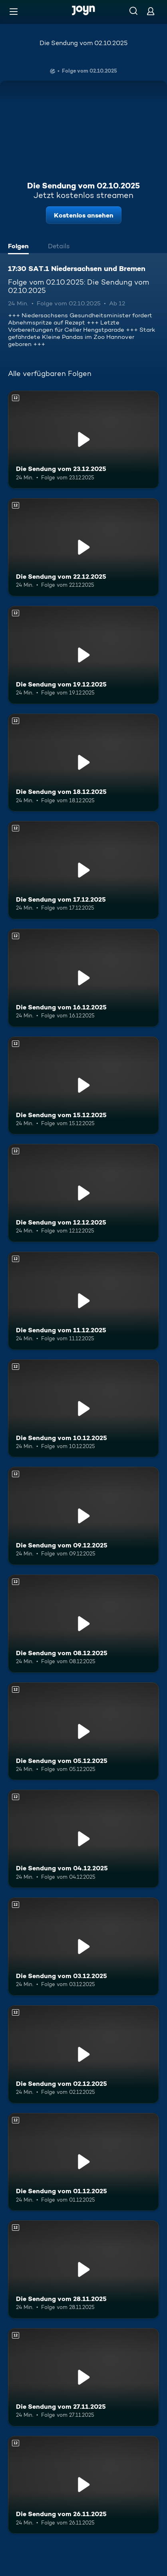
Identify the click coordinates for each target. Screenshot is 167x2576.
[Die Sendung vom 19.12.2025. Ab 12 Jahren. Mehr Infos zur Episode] (83, 655)
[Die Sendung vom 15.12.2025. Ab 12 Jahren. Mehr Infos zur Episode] (83, 1086)
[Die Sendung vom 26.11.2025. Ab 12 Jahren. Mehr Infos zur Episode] (83, 2485)
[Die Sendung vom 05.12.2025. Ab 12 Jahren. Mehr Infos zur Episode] (83, 1731)
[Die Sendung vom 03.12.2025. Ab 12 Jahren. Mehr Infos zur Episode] (83, 1946)
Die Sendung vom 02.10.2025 (83, 43)
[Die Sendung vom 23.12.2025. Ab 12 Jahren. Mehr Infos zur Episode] (83, 440)
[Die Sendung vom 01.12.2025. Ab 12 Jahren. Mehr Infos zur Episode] (83, 2162)
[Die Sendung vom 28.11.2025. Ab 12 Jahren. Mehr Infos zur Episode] (83, 2269)
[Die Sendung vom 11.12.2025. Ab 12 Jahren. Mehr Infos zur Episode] (83, 1301)
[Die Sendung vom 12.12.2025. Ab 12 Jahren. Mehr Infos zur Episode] (83, 1193)
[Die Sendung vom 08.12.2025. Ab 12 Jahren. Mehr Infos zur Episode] (83, 1624)
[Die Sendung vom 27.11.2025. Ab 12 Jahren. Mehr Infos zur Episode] (83, 2377)
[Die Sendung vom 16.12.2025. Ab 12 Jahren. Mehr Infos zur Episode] (83, 978)
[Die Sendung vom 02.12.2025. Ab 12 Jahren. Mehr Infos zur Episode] (83, 2054)
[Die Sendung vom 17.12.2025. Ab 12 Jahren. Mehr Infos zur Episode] (83, 870)
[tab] (20, 247)
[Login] (150, 11)
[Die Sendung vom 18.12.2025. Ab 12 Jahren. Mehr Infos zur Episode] (83, 763)
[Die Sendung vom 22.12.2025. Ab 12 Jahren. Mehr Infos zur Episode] (83, 547)
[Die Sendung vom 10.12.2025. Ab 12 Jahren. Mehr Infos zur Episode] (83, 1408)
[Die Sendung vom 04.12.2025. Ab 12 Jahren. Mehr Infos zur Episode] (83, 1839)
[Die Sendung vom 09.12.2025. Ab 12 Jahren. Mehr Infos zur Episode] (83, 1516)
